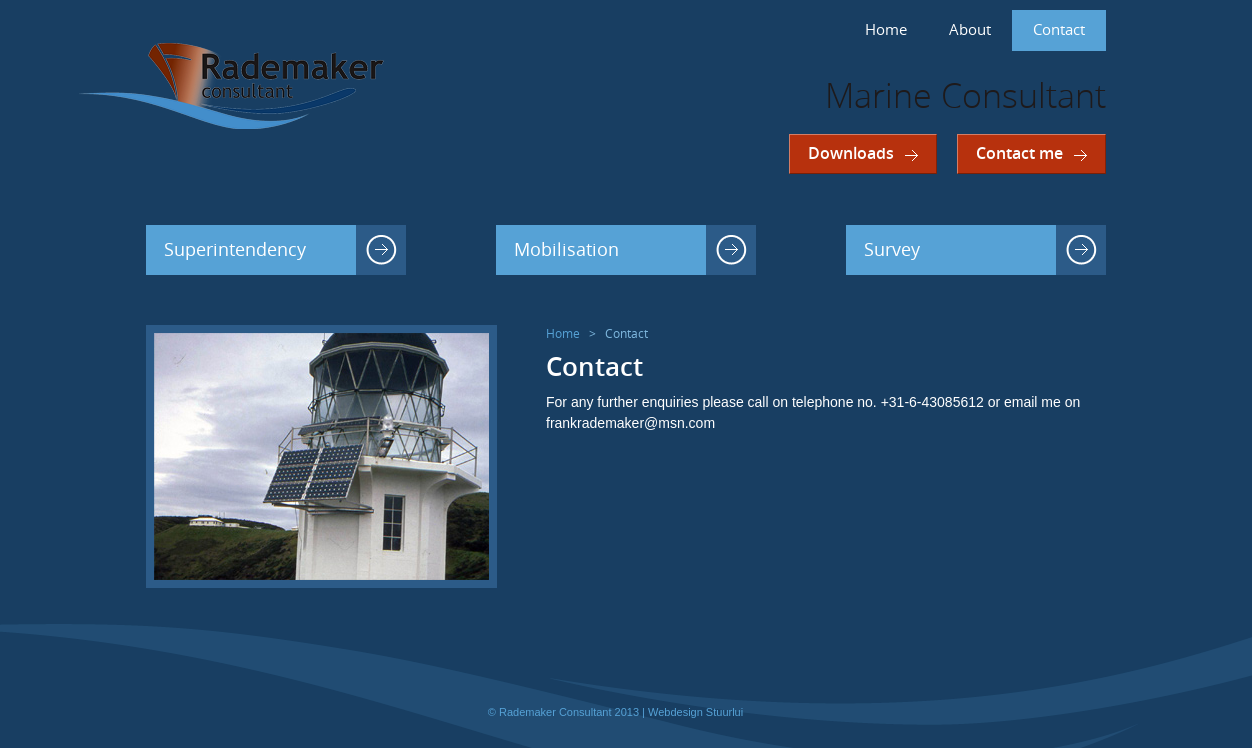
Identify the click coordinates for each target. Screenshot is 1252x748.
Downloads (851, 153)
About (970, 30)
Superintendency (235, 250)
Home (886, 30)
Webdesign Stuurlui (695, 712)
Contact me (1019, 153)
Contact (1059, 30)
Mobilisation (566, 250)
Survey (892, 250)
